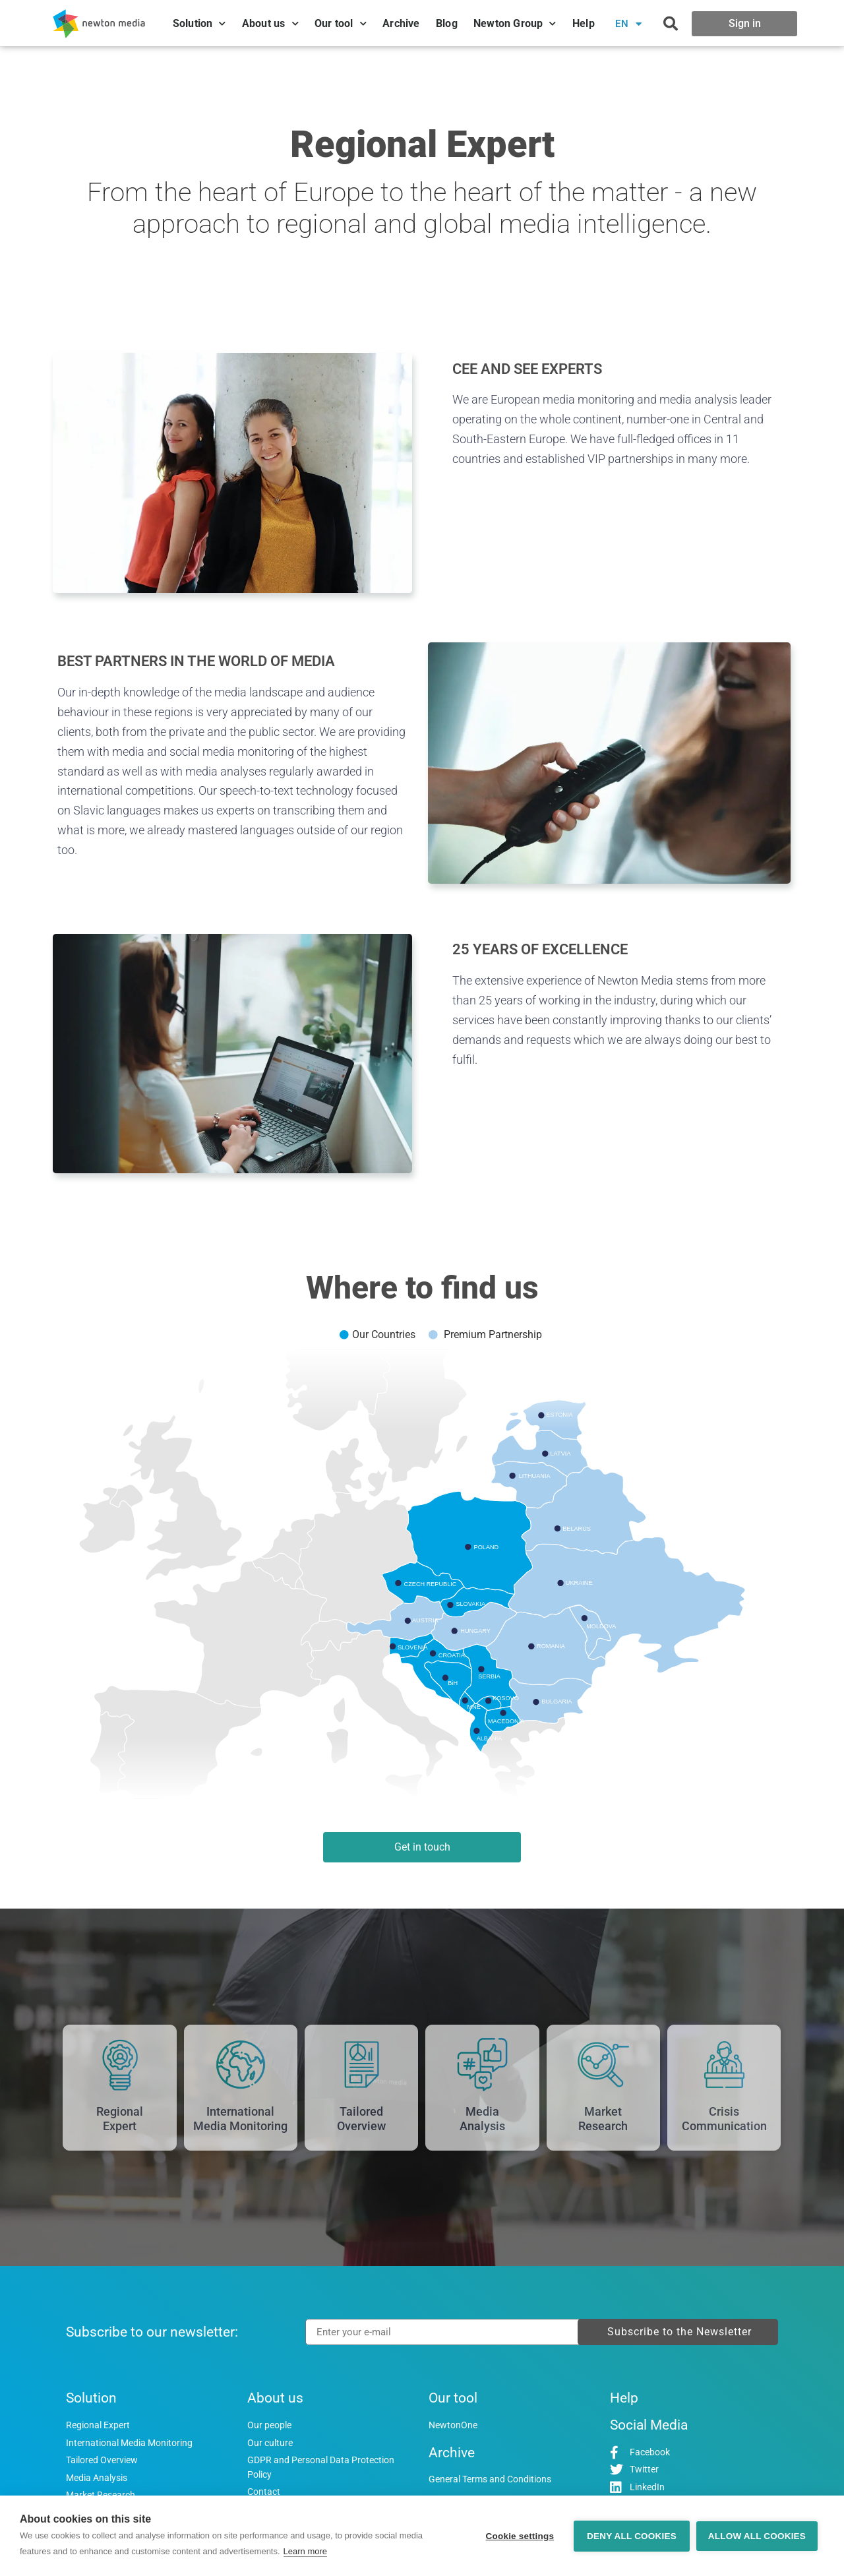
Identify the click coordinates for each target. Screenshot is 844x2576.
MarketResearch (603, 2118)
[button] (670, 24)
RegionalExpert (119, 2118)
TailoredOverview (361, 2118)
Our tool (341, 23)
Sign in (745, 23)
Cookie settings (520, 2536)
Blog (447, 23)
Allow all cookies (757, 2536)
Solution (199, 23)
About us (270, 23)
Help (583, 23)
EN (628, 24)
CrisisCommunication (724, 2118)
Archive (400, 23)
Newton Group (515, 23)
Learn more (305, 2551)
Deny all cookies (632, 2536)
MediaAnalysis (482, 2118)
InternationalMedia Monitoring (240, 2118)
